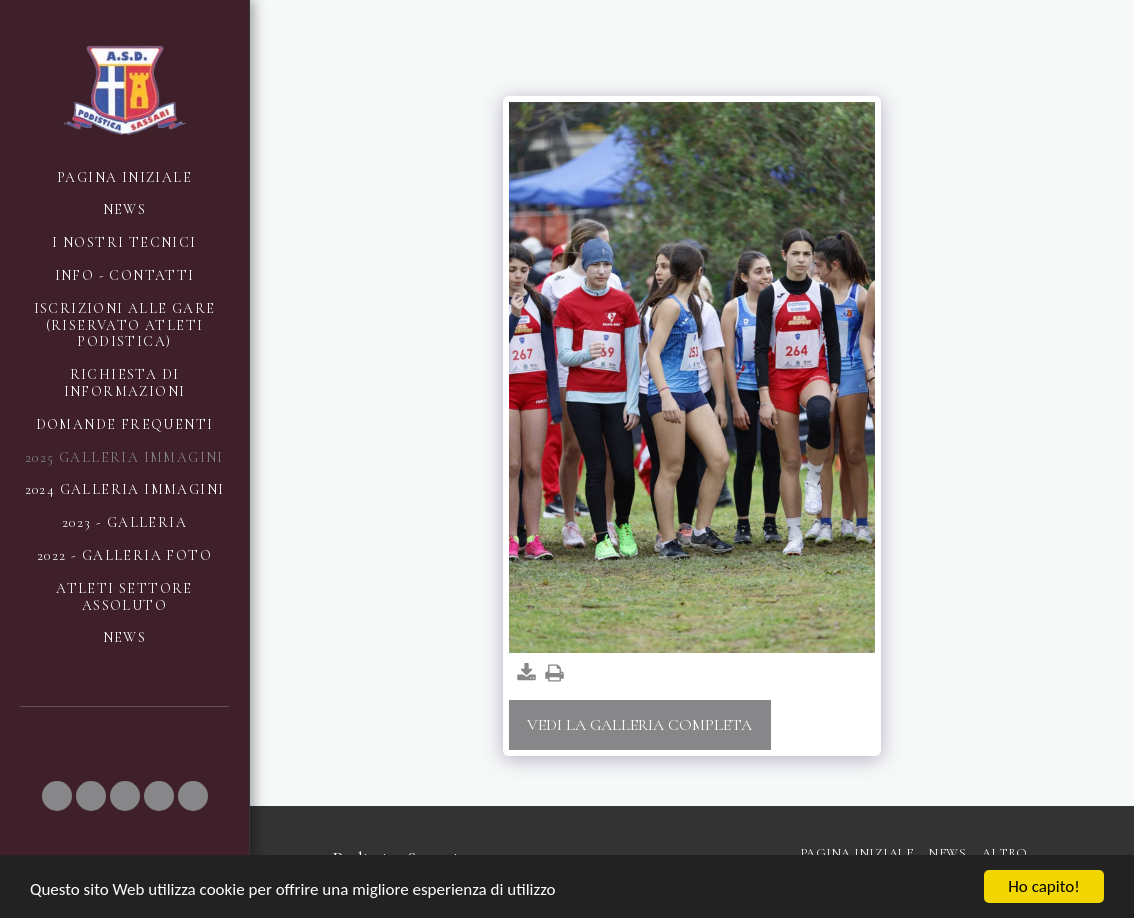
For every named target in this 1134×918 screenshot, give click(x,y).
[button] (57, 796)
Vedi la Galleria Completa (639, 725)
